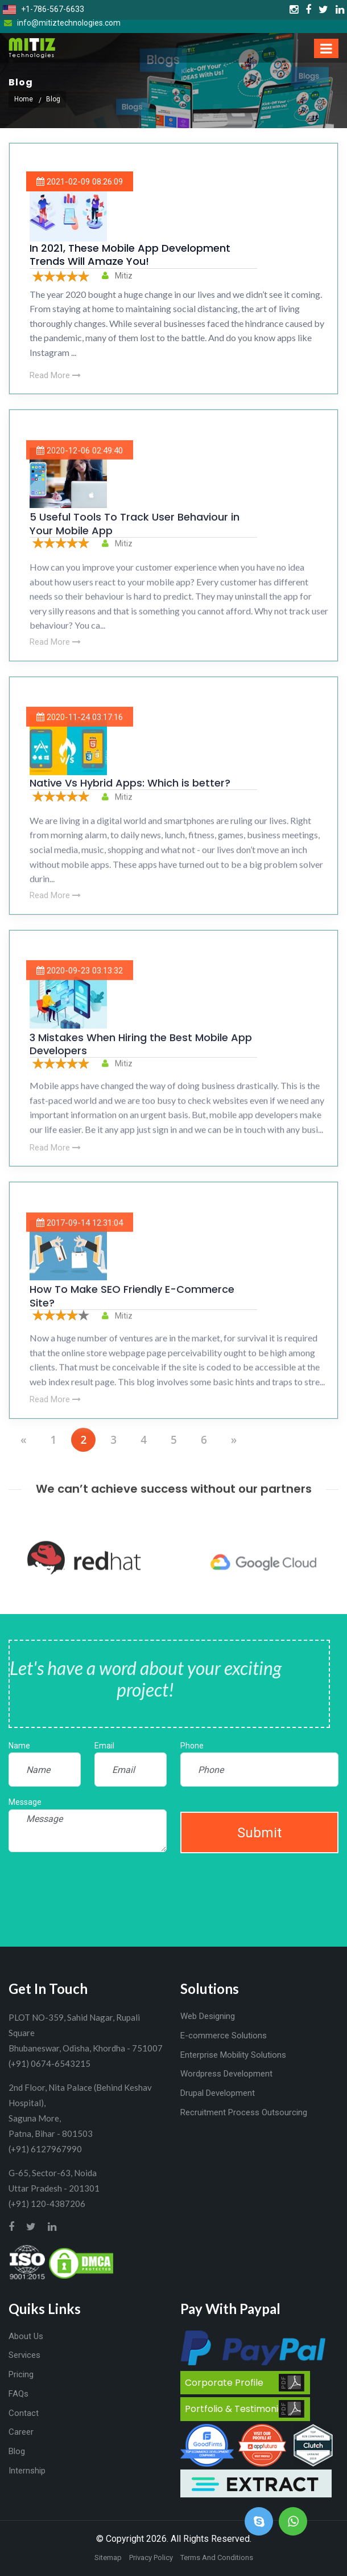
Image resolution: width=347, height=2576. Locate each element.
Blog (17, 2451)
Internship (27, 2471)
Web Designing (207, 2016)
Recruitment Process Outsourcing (243, 2112)
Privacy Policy (151, 2557)
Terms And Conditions (216, 2557)
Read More (55, 375)
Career (21, 2432)
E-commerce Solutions (223, 2035)
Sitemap (108, 2557)
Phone (192, 1745)
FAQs (18, 2394)
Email (104, 1745)
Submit (259, 1833)
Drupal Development (217, 2093)
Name (19, 1745)
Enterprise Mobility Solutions (233, 2055)
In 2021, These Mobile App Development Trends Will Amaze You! (130, 254)
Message (25, 1802)
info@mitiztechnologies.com (62, 22)
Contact (24, 2413)
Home (23, 99)
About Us (26, 2336)
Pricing (21, 2374)
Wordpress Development (226, 2074)
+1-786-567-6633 (43, 9)
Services (24, 2355)
